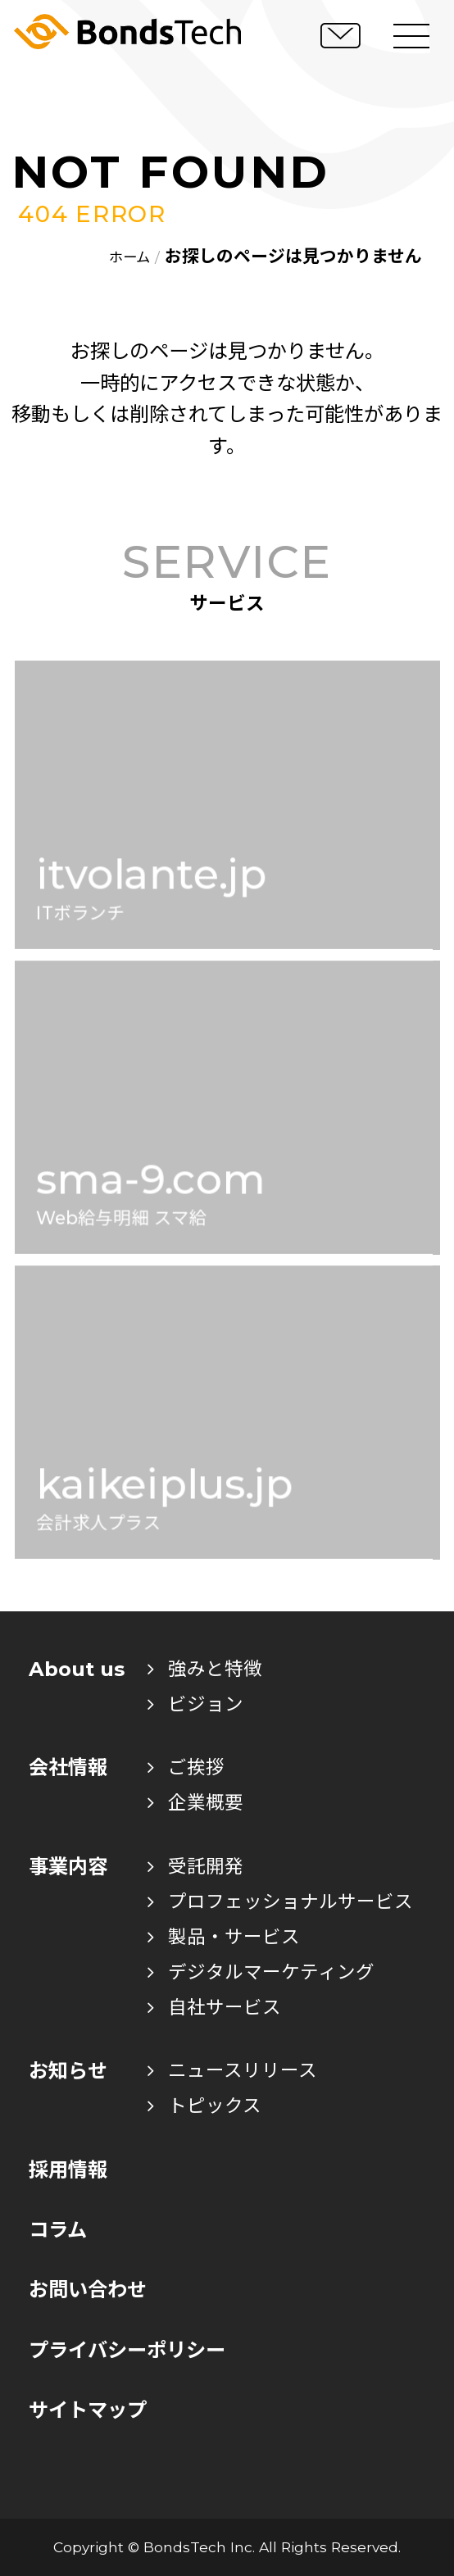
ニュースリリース (232, 2070)
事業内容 (68, 1867)
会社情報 (68, 1767)
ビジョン (195, 1703)
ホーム (129, 257)
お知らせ (68, 2071)
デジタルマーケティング (261, 1971)
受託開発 (195, 1866)
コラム (58, 2230)
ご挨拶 (186, 1767)
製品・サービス (224, 1936)
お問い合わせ (88, 2289)
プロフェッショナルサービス (280, 1901)
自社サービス (214, 2007)
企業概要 (195, 1802)
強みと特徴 (205, 1668)
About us (77, 1669)
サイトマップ (88, 2410)
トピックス (204, 2105)
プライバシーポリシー (127, 2350)
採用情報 (68, 2170)
